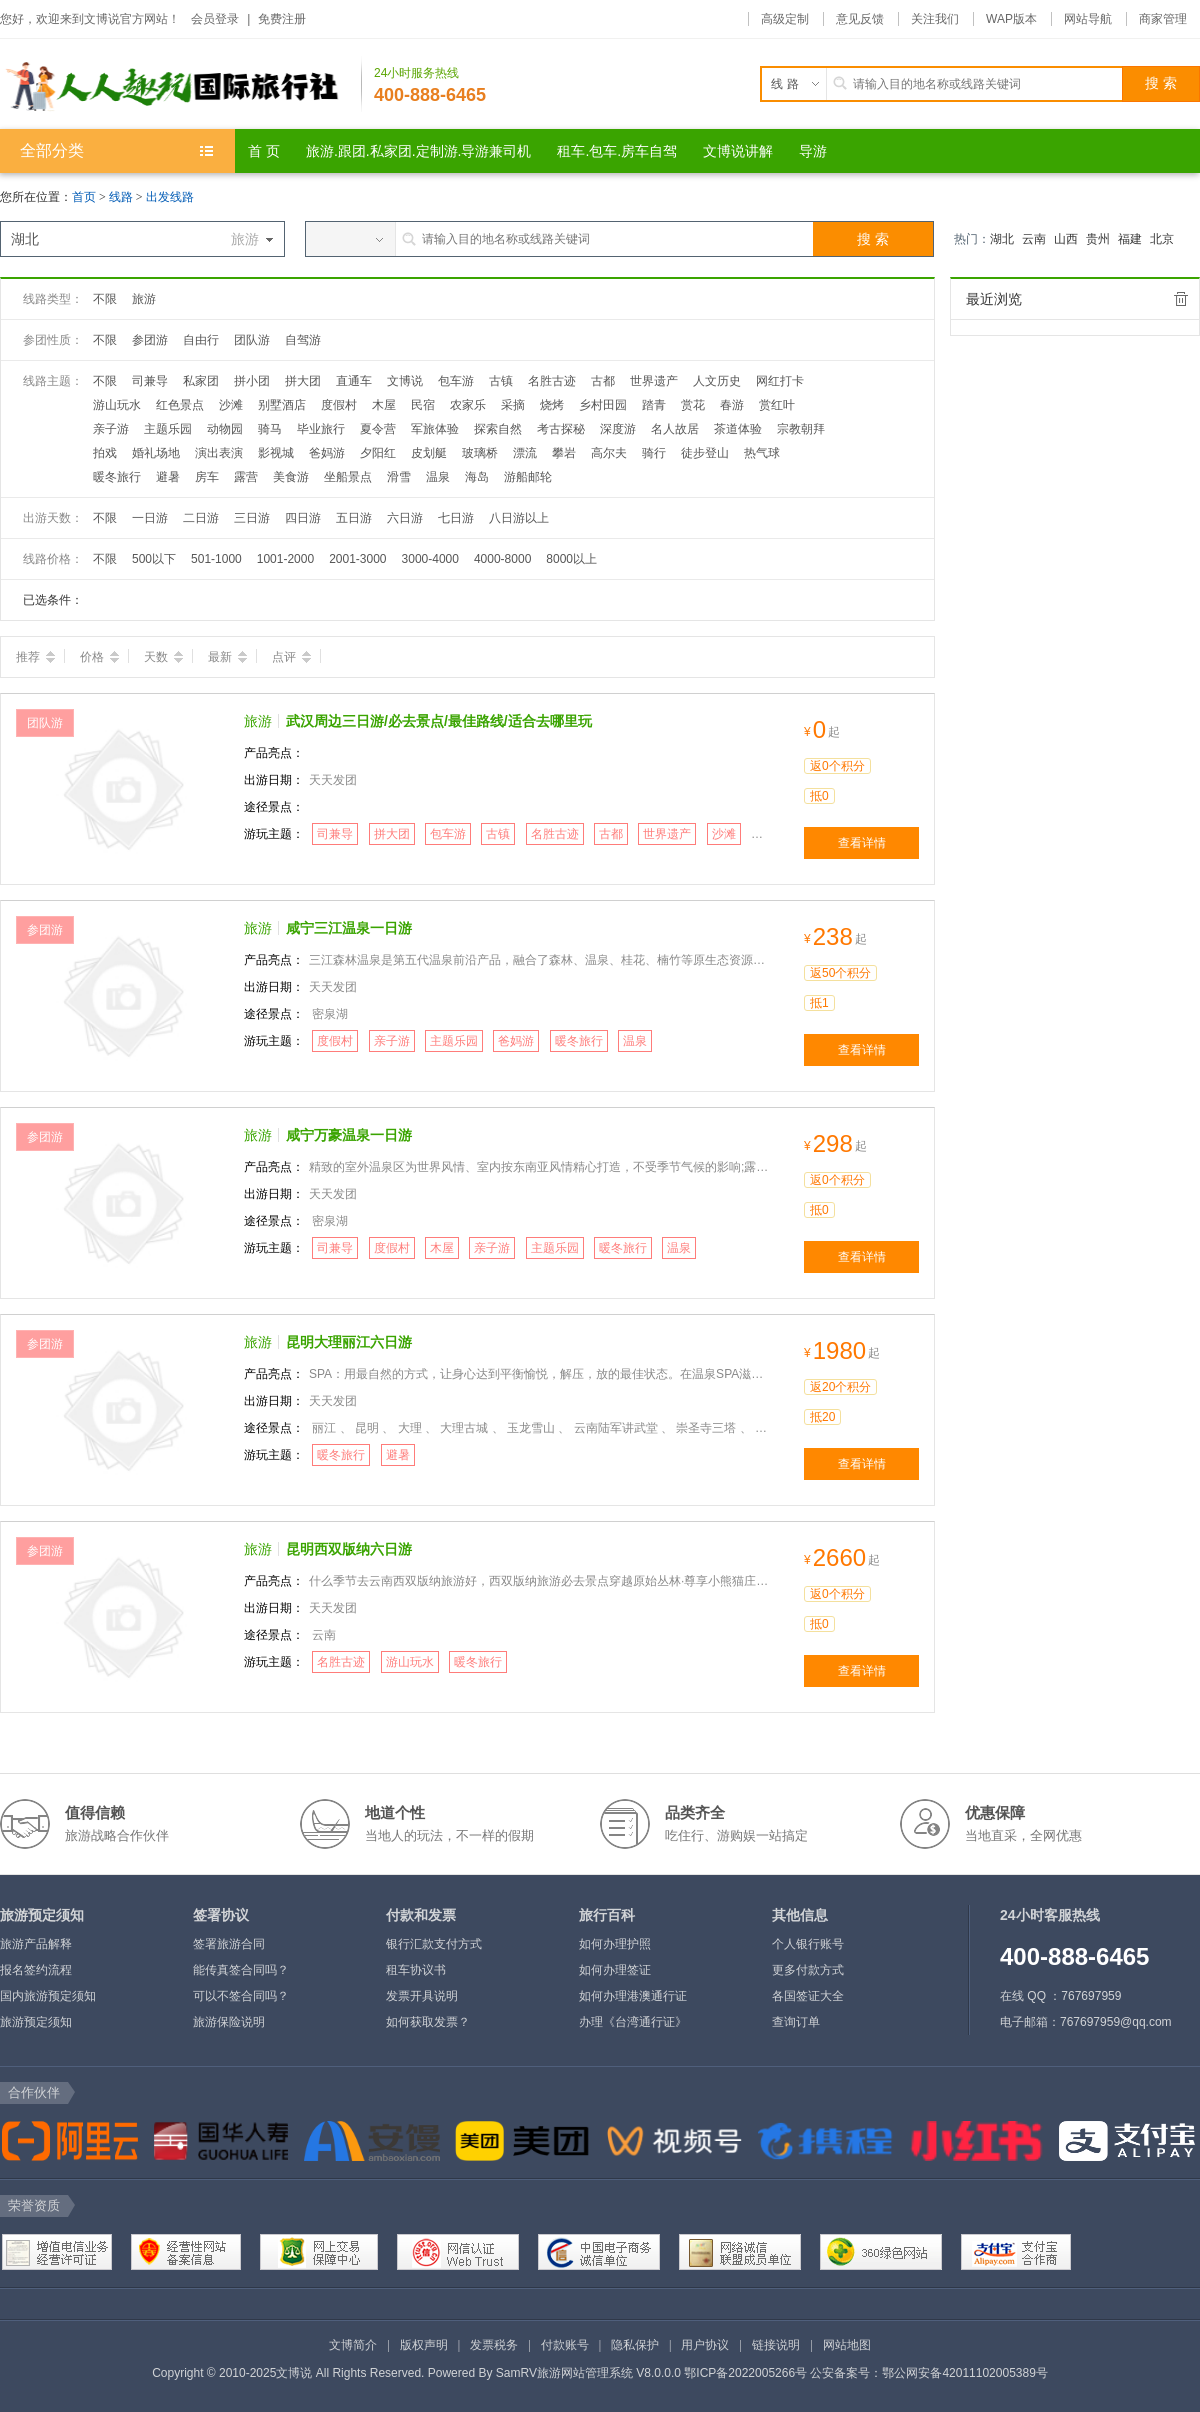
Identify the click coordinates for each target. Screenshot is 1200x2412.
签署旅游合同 (229, 1944)
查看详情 (862, 843)
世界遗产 (654, 381)
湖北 (1002, 239)
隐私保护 (635, 2345)
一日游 (150, 518)
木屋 (384, 405)
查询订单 (796, 2022)
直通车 (354, 381)
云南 (1034, 239)
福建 (1130, 239)
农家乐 (468, 405)
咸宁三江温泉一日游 (349, 928)
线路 (122, 197)
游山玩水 (117, 405)
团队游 (252, 340)
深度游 (618, 429)
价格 (99, 657)
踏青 (654, 405)
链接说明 (776, 2345)
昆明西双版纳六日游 (349, 1549)
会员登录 (215, 19)
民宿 (423, 405)
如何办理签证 (615, 1970)
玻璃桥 (480, 453)
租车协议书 (416, 1970)
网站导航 (1088, 19)
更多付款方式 (808, 1970)
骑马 (270, 429)
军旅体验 (435, 429)
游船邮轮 (528, 477)
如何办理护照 (615, 1944)
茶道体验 (738, 429)
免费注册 (282, 19)
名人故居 (675, 429)
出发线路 (170, 197)
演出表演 (219, 453)
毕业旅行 (321, 429)
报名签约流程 (36, 1970)
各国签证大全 (808, 1996)
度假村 (339, 405)
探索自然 (498, 429)
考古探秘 (561, 429)
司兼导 (150, 381)
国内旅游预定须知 (48, 1996)
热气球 (762, 453)
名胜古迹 (552, 381)
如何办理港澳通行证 (633, 1996)
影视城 (276, 453)
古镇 (501, 381)
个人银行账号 (808, 1944)
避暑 (168, 477)
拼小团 (252, 381)
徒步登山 (705, 453)
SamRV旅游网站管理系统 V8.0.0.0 (588, 2373)
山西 (1066, 239)
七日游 (456, 518)
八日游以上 (519, 518)
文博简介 (353, 2345)
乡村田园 (603, 405)
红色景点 (180, 405)
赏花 (693, 405)
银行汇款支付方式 (434, 1944)
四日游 (303, 518)
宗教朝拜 (801, 429)
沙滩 (231, 405)
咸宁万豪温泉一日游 (349, 1135)
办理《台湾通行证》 (633, 2022)
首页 (84, 197)
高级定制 (785, 19)
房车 (207, 477)
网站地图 (847, 2345)
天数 (163, 657)
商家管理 (1163, 19)
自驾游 (303, 340)
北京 (1162, 239)
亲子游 (111, 429)
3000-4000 (430, 559)
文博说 (405, 381)
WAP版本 (1011, 19)
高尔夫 (609, 453)
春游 (732, 405)
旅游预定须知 (36, 2022)
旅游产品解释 (36, 1944)
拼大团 (303, 381)
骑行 (654, 453)
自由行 (201, 340)
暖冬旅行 (117, 477)
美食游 (291, 477)
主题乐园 (168, 429)
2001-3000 (357, 559)
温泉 (438, 477)
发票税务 (494, 2345)
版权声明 (424, 2345)
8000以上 (571, 559)
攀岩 (564, 453)
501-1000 (216, 559)
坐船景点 (348, 477)
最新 (227, 657)
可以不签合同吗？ (241, 1996)
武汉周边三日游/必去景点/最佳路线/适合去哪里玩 (439, 721)
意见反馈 (860, 19)
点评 (291, 657)
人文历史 (717, 381)
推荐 (35, 657)
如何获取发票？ (428, 2022)
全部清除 (1181, 299)
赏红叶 (777, 405)
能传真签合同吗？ (241, 1970)
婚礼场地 (156, 453)
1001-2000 (285, 559)
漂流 (525, 453)
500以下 (154, 559)
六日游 (405, 518)
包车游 (456, 381)
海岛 (477, 477)
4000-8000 (502, 559)
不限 (105, 299)
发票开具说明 (422, 1996)
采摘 (513, 405)
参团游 (150, 340)
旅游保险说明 (229, 2022)
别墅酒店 (282, 405)
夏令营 (378, 429)
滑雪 (399, 477)
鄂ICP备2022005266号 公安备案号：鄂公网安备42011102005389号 (866, 2373)
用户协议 (705, 2345)
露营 (246, 477)
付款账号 (565, 2345)
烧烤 (552, 405)
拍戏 (105, 453)
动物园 (225, 429)
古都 (603, 381)
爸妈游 (327, 453)
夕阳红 (378, 453)
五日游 (354, 518)
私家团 (201, 381)
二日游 (201, 518)
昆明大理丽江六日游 (349, 1342)
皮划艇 (429, 453)
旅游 (144, 299)
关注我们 (935, 19)
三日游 (252, 518)
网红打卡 (780, 381)
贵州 (1098, 239)
